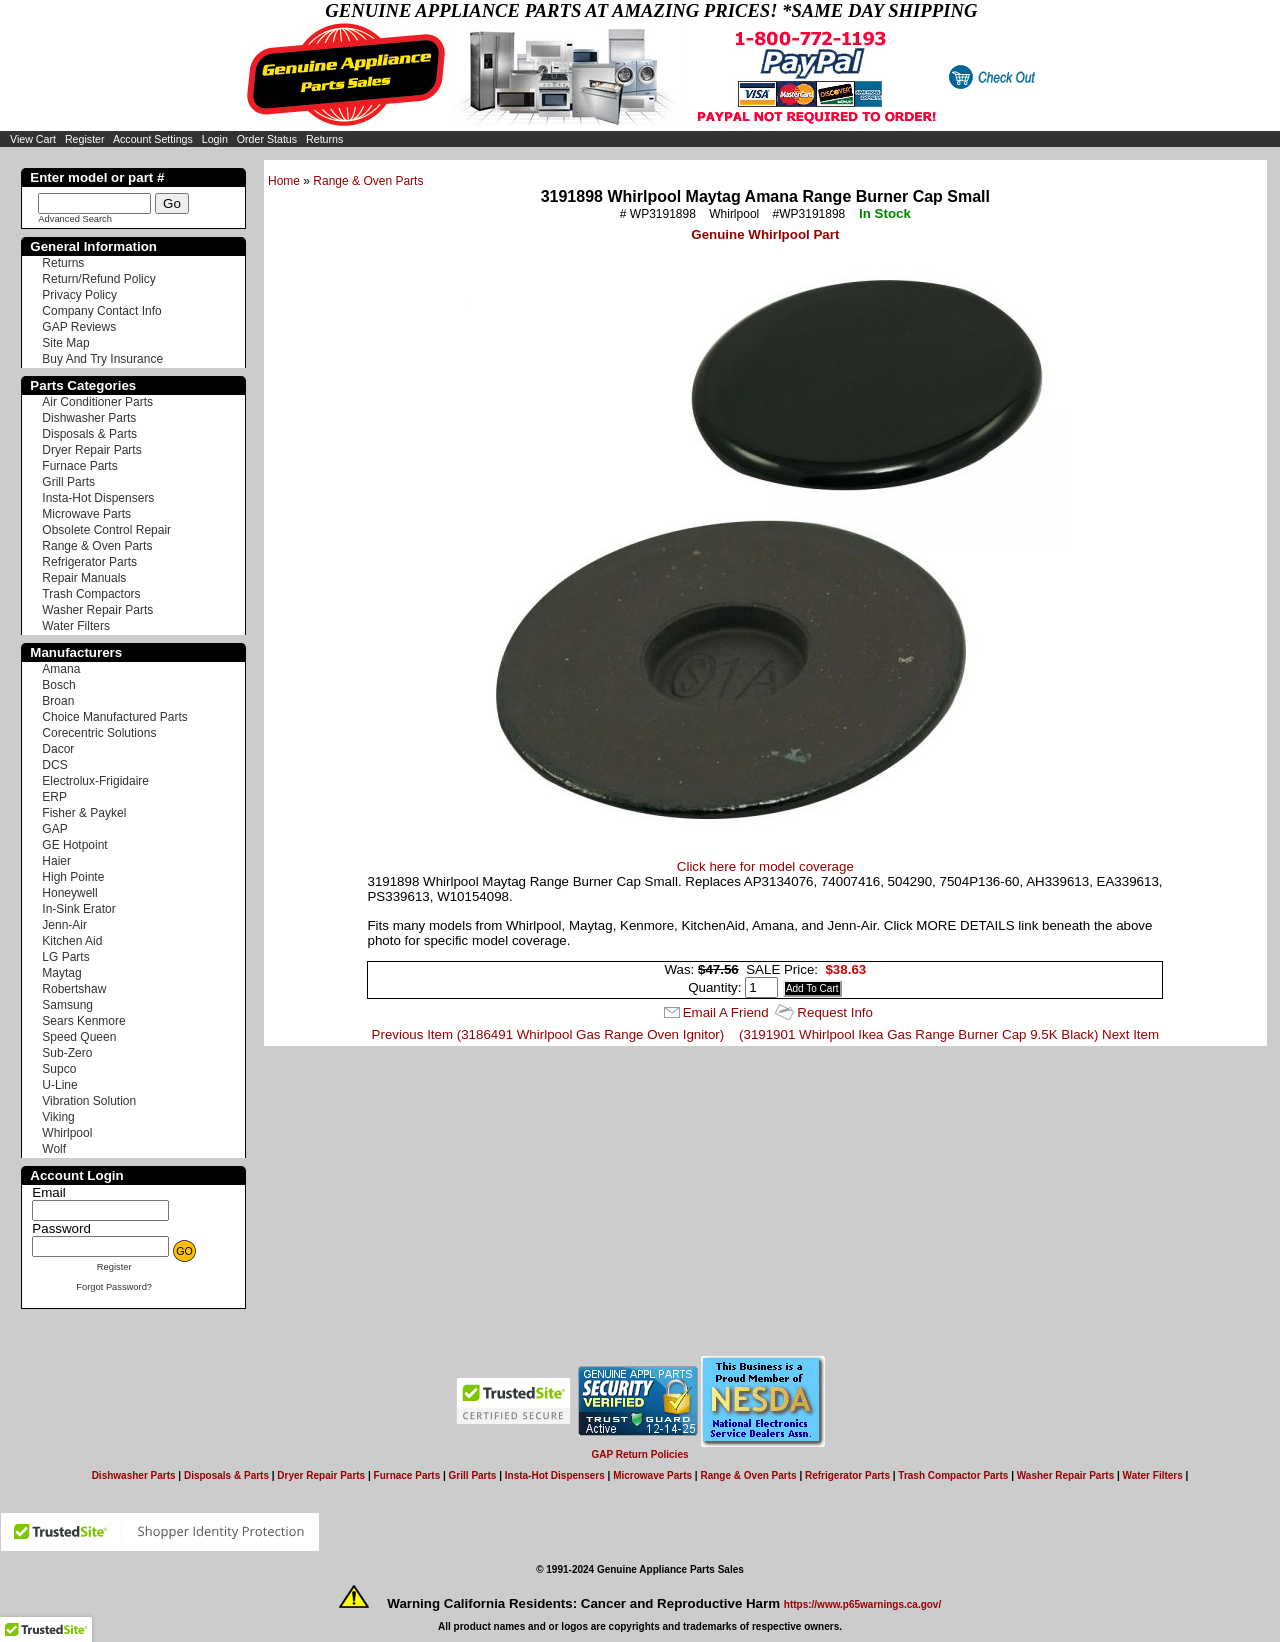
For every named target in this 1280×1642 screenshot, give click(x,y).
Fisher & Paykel (84, 813)
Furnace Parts (79, 466)
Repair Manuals (84, 578)
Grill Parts (68, 482)
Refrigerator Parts (89, 562)
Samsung (67, 1005)
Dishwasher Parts (89, 418)
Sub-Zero (67, 1053)
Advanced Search (75, 219)
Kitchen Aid (72, 941)
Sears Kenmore (83, 1021)
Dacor (58, 749)
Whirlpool (67, 1133)
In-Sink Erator (78, 909)
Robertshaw (74, 989)
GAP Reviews (79, 327)
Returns (324, 139)
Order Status (267, 139)
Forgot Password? (114, 1287)
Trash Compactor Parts (953, 1475)
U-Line (59, 1085)
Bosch (58, 685)
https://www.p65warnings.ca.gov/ (862, 1604)
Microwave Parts (86, 514)
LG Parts (65, 957)
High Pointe (73, 877)
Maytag (61, 973)
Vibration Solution (89, 1101)
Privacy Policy (79, 295)
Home (284, 181)
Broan (58, 701)
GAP (54, 829)
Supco (59, 1069)
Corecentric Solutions (99, 733)
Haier (56, 861)
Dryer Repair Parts (91, 450)
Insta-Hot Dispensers (98, 498)
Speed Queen (79, 1037)
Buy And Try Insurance (102, 359)
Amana (61, 669)
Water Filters (76, 626)
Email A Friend (726, 1012)
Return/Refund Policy (98, 279)
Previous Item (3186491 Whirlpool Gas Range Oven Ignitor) (548, 1034)
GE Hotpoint (74, 845)
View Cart (33, 139)
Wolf (54, 1149)
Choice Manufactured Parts (114, 717)
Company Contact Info (101, 311)
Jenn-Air (64, 925)
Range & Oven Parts (368, 181)
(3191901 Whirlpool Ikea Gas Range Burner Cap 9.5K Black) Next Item (949, 1034)
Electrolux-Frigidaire (95, 781)
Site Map (65, 343)
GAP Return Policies (639, 1454)
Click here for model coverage (765, 866)
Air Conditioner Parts (97, 402)
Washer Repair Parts (97, 610)
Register (85, 139)
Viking (58, 1117)
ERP (54, 797)
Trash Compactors (91, 594)
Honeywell (69, 893)
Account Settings (153, 139)
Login (215, 139)
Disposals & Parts (89, 434)
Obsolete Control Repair (106, 530)
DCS (54, 765)
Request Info (835, 1012)
